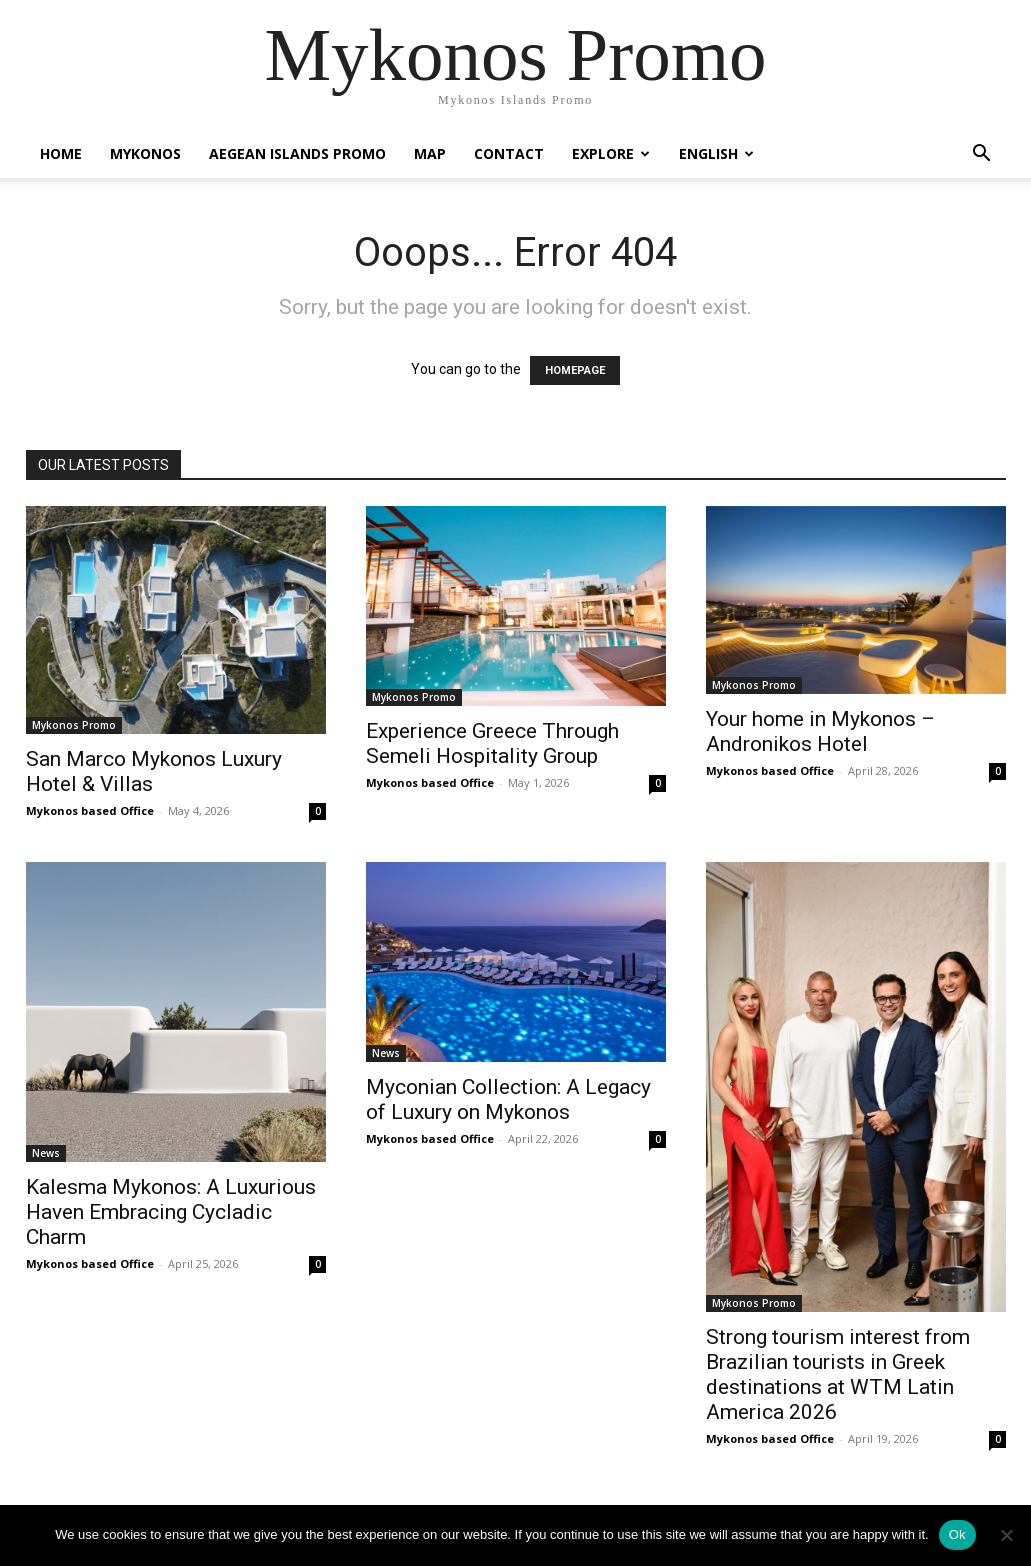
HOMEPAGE (575, 370)
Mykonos (145, 153)
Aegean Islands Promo (297, 153)
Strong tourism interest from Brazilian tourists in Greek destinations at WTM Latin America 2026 (838, 1374)
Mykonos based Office (90, 810)
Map (430, 153)
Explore (611, 153)
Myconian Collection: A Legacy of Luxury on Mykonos (508, 1099)
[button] (982, 155)
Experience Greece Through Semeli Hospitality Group (492, 743)
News (46, 1153)
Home (61, 153)
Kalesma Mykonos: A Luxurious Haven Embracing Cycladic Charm (171, 1212)
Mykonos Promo (74, 725)
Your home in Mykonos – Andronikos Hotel (820, 731)
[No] (1006, 1535)
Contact (509, 153)
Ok (957, 1534)
